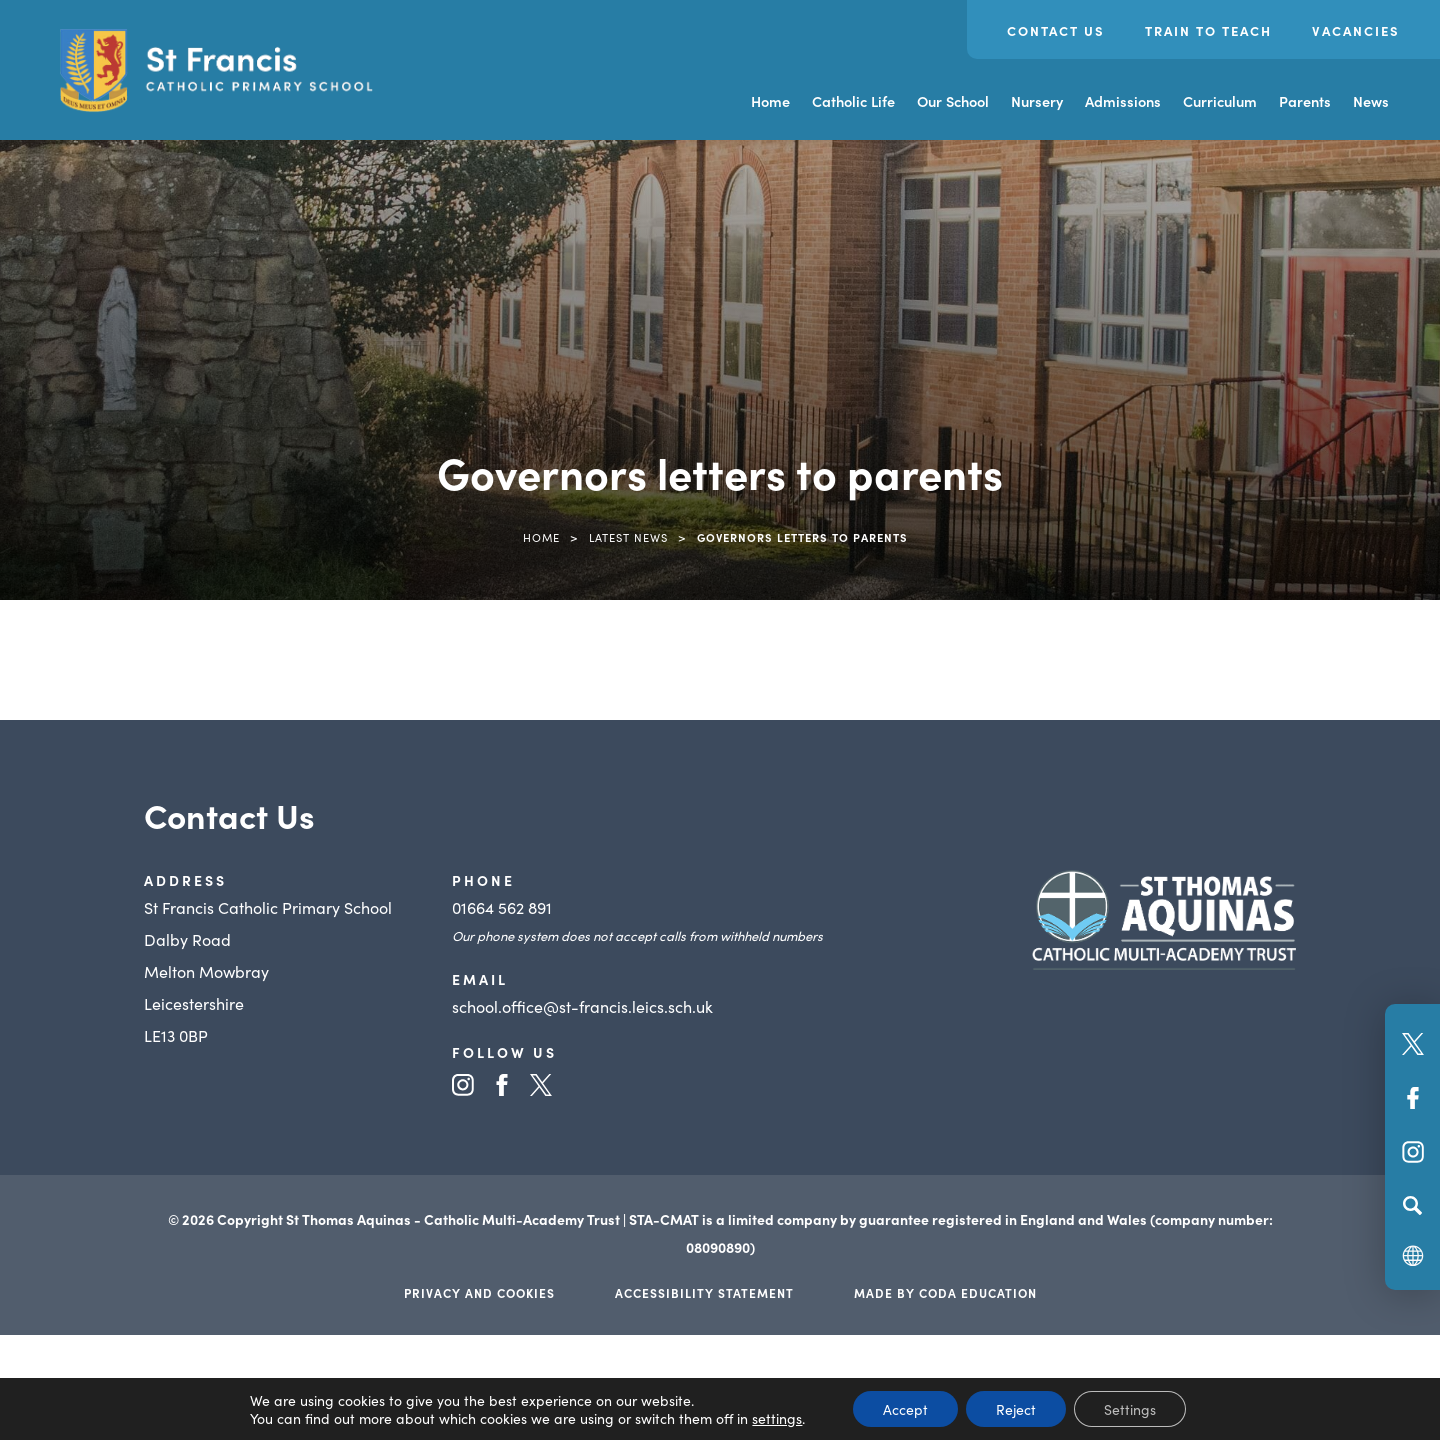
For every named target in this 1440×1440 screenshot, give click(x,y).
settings (777, 1418)
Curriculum (1220, 101)
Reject (1016, 1409)
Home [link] (541, 537)
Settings (1130, 1409)
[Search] (1412, 1205)
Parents (1305, 101)
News (1371, 101)
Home (770, 101)
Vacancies (1356, 30)
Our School (953, 101)
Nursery (1037, 101)
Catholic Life (853, 101)
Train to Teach (1208, 30)
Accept (905, 1409)
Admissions (1123, 101)
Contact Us (1056, 30)
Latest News (628, 537)
